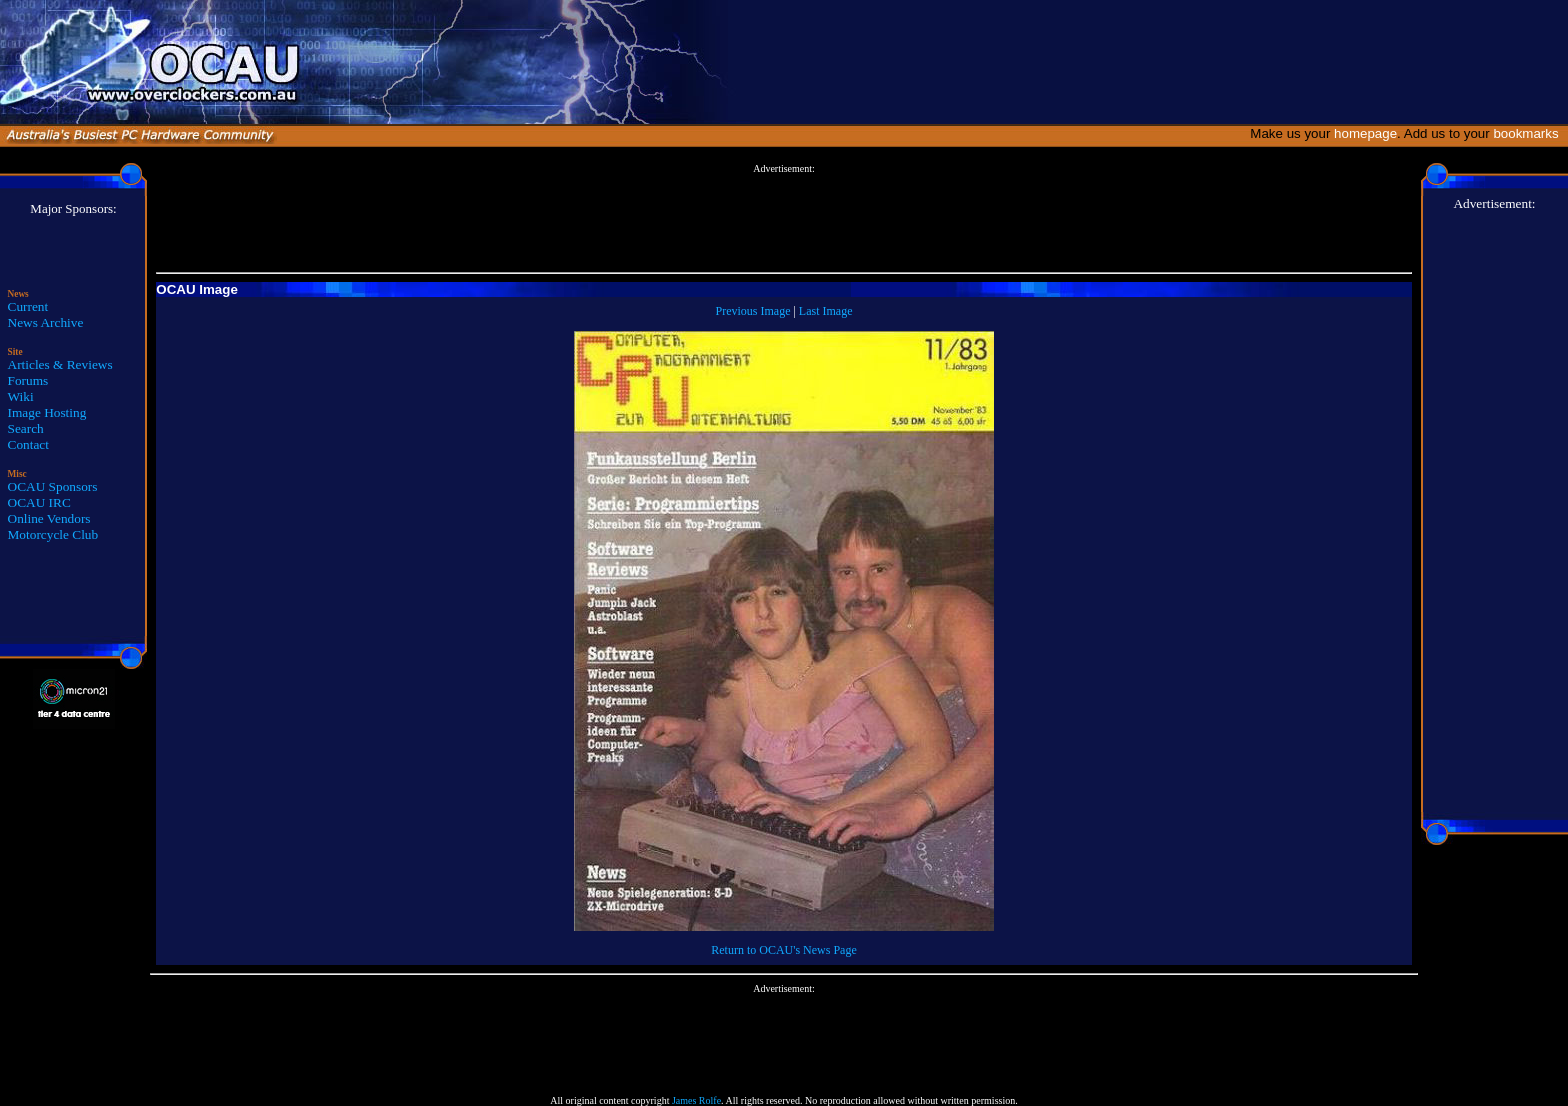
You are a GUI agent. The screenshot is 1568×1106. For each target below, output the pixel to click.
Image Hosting (47, 412)
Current (28, 306)
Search (26, 428)
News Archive (46, 322)
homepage (1365, 133)
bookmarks (1529, 133)
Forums (28, 380)
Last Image (826, 311)
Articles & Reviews (60, 364)
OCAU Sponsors (53, 486)
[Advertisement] (784, 219)
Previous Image (752, 311)
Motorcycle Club (53, 534)
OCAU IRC (39, 502)
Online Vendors (49, 518)
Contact (28, 444)
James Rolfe (696, 1100)
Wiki (21, 396)
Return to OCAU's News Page (783, 950)
